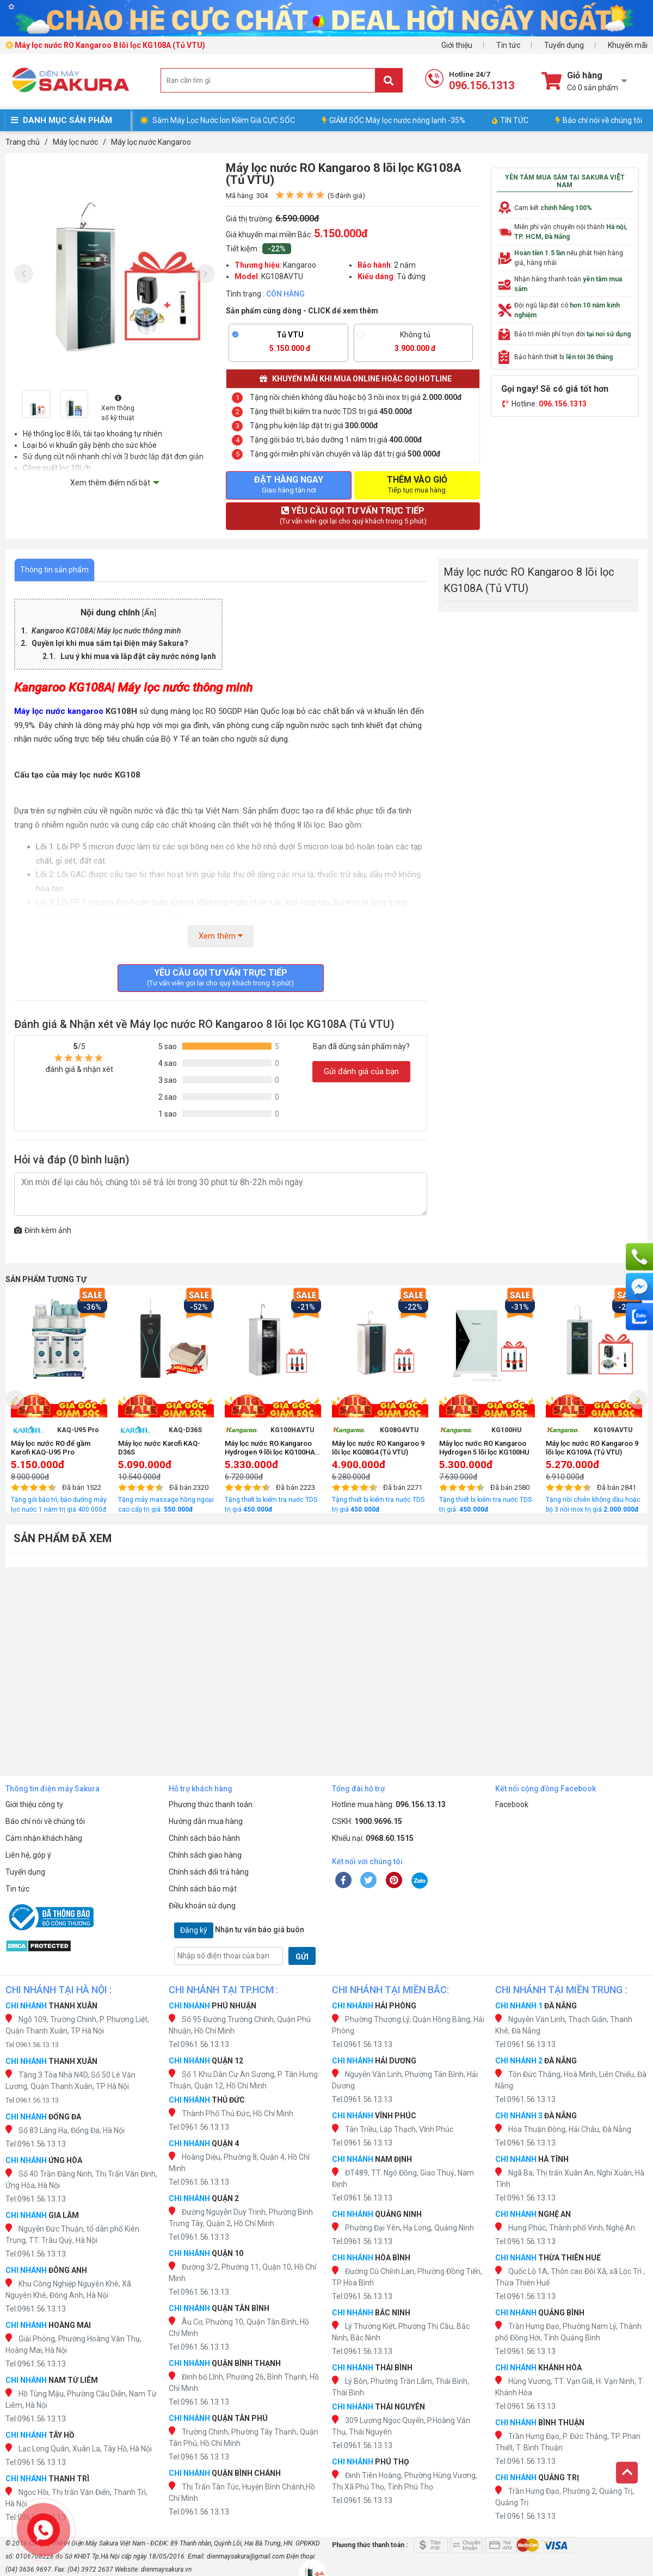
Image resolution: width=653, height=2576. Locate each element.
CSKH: (367, 1821)
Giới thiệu (456, 45)
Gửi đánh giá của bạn (361, 1071)
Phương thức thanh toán (210, 1804)
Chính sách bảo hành (204, 1838)
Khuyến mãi (628, 45)
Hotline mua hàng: (389, 1804)
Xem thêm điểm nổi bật (110, 482)
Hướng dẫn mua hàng (206, 1821)
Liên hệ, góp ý (28, 1855)
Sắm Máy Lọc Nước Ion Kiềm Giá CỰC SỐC (223, 120)
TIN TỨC (510, 120)
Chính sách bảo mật (203, 1888)
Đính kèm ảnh (42, 1230)
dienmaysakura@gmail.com (246, 2556)
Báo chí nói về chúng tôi (599, 120)
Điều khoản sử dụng (202, 1905)
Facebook (511, 1804)
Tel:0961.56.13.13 (32, 2045)
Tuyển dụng (564, 45)
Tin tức (508, 45)
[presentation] (23, 274)
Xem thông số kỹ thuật (117, 408)
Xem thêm (221, 936)
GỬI (302, 1956)
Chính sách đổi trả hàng (209, 1872)
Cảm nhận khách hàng (43, 1838)
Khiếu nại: (373, 1838)
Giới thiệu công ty (34, 1804)
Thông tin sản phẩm (54, 569)
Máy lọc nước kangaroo (58, 711)
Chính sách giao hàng (205, 1855)
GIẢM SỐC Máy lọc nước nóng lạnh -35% (393, 120)
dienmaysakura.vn (166, 2569)
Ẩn (149, 613)
